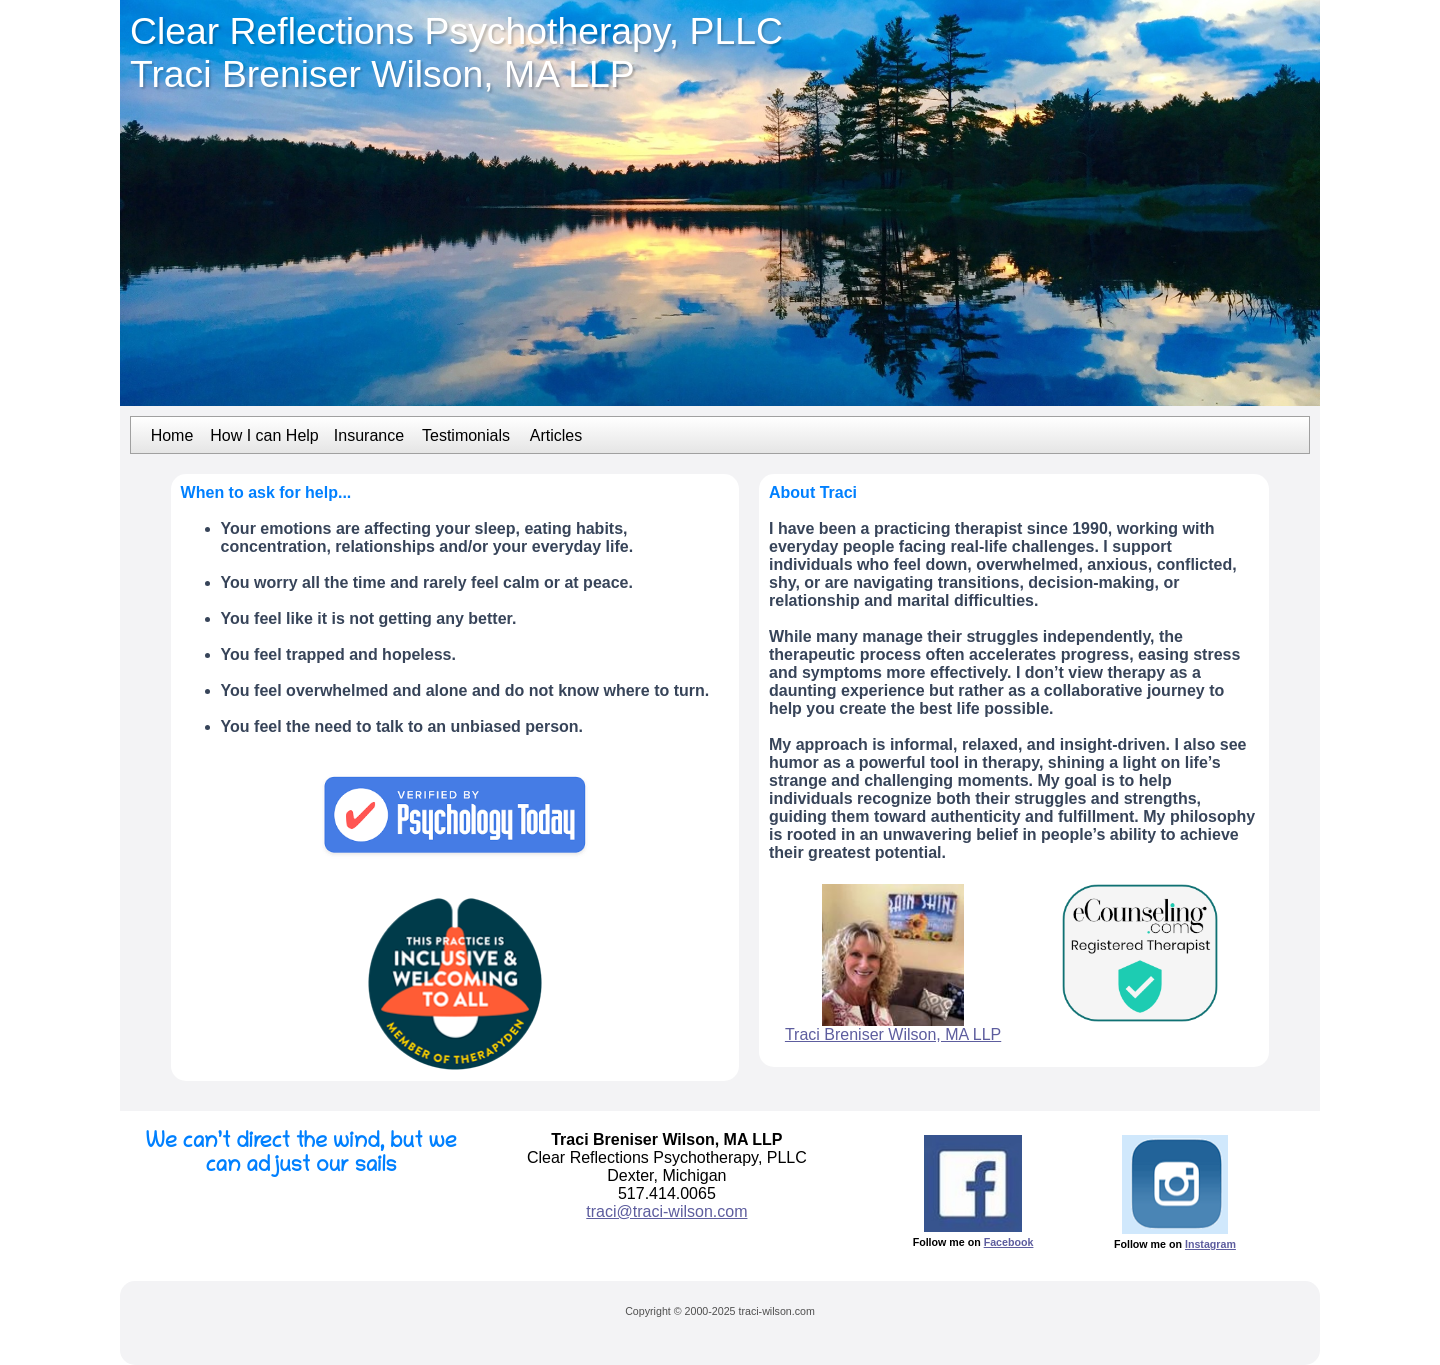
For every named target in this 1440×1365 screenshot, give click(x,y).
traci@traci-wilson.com (666, 1211)
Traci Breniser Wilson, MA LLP (893, 1034)
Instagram (1210, 1244)
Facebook (1009, 1242)
